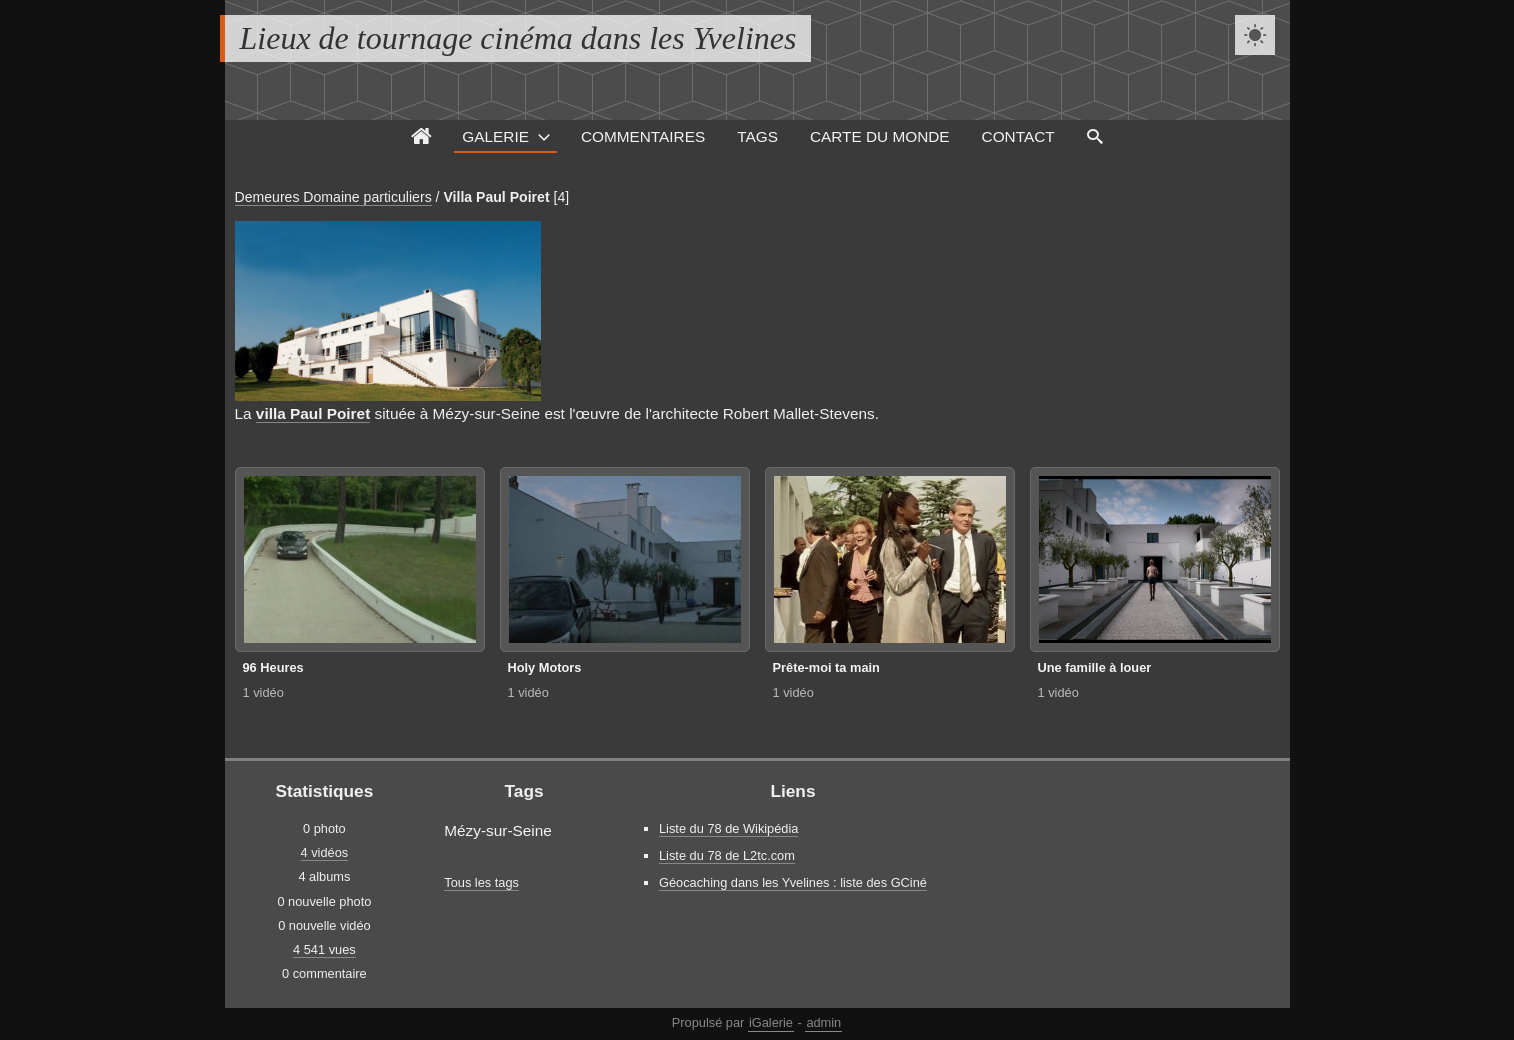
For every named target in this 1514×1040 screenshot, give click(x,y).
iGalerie (771, 1022)
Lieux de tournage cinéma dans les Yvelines (518, 38)
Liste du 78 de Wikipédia (728, 828)
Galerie (495, 136)
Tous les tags (481, 882)
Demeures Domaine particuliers (333, 197)
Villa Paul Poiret (496, 197)
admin (823, 1022)
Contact (1018, 136)
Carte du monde (880, 136)
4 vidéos (325, 852)
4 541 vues (324, 949)
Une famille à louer (1095, 667)
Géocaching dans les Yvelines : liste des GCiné (793, 882)
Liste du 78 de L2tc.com (727, 855)
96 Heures (273, 667)
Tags (757, 136)
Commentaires (643, 136)
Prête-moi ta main (826, 667)
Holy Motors (545, 667)
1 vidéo (263, 692)
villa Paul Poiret (313, 413)
